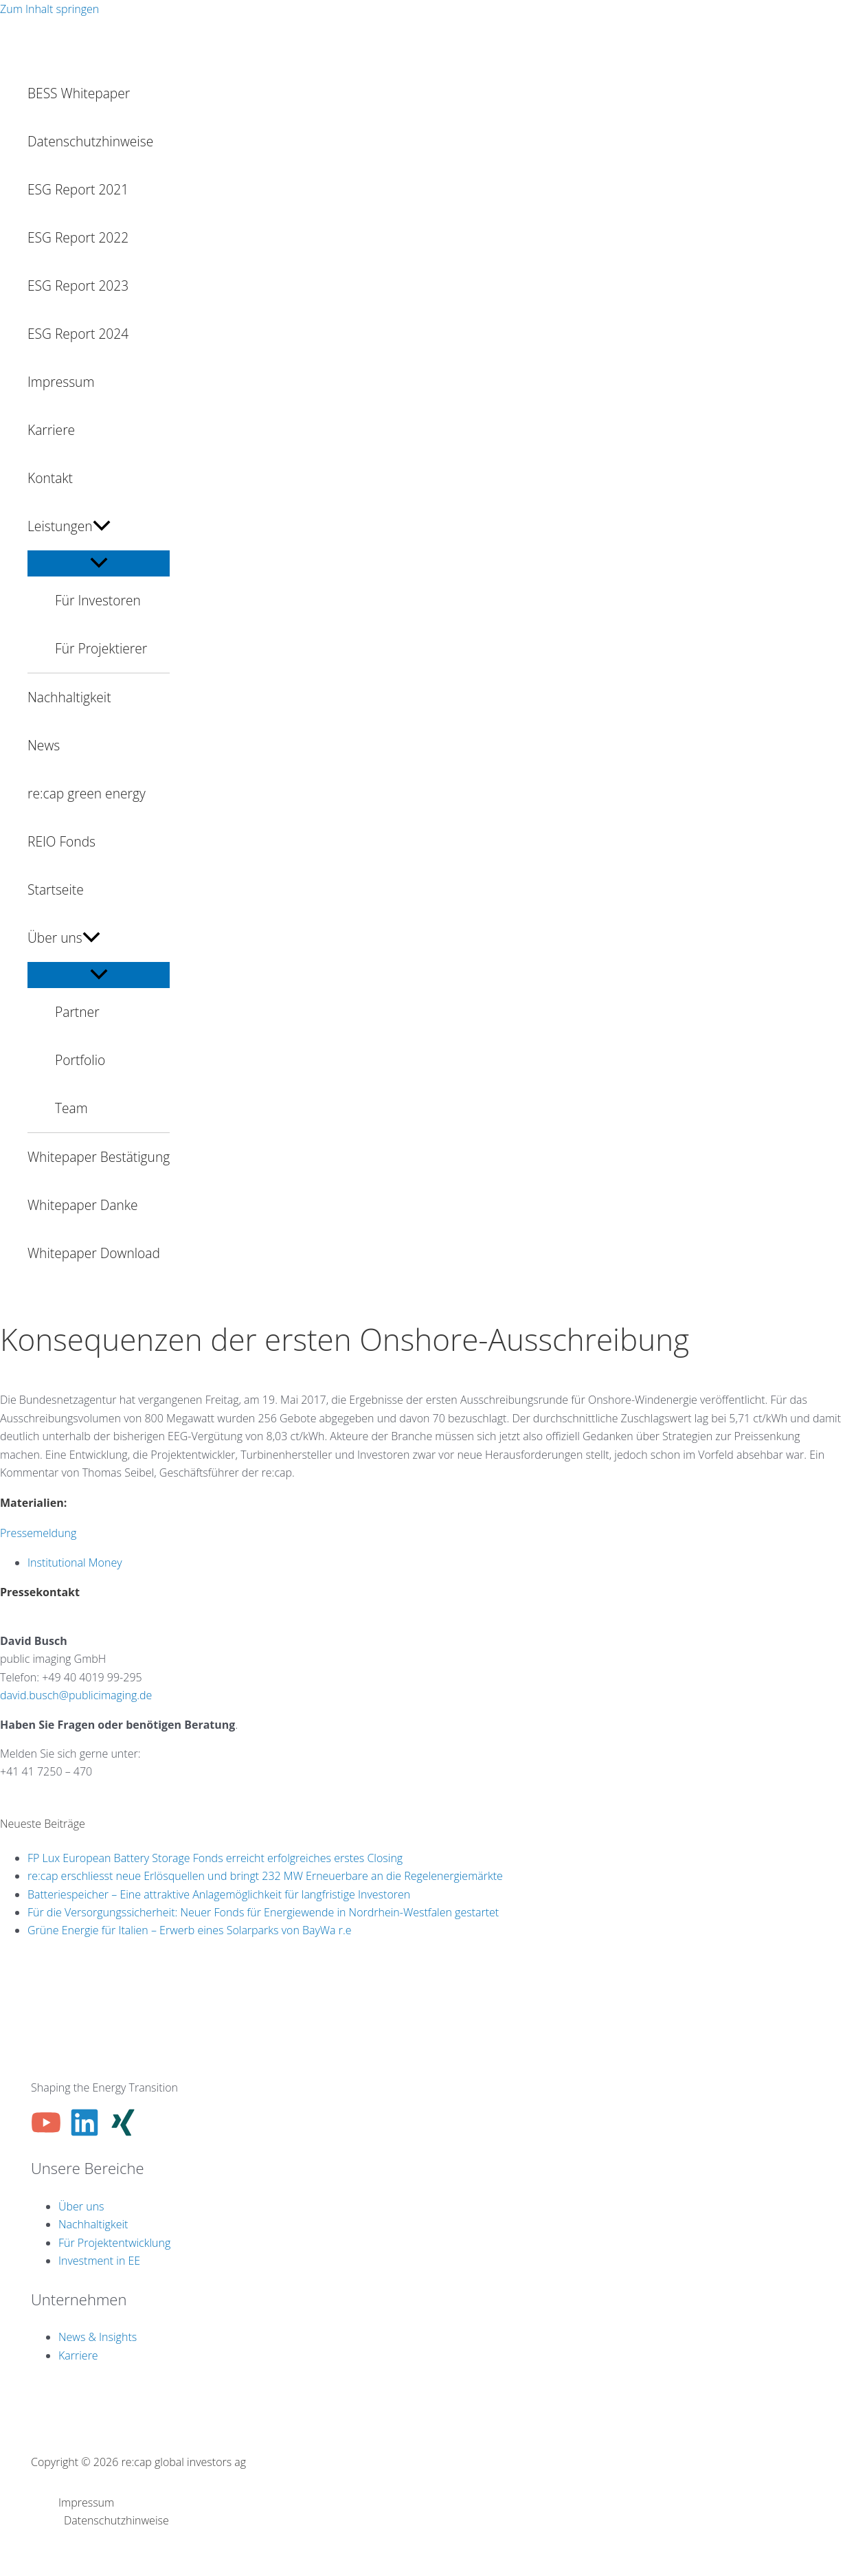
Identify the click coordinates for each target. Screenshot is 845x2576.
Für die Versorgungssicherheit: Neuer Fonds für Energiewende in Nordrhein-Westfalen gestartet (263, 1912)
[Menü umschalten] (98, 563)
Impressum (60, 381)
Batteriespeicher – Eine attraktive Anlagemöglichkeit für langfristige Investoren (218, 1894)
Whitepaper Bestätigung (98, 1156)
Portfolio (80, 1060)
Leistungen (69, 526)
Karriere (51, 430)
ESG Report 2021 (77, 189)
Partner (77, 1012)
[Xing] (123, 2133)
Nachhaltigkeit (69, 697)
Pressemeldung (38, 1533)
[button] (102, 526)
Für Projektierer (101, 648)
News (43, 745)
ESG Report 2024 (77, 333)
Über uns (63, 938)
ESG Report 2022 (77, 237)
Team (71, 1108)
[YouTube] (46, 2133)
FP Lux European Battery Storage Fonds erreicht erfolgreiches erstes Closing (215, 1858)
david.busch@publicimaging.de (76, 1695)
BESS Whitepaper (78, 93)
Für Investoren (98, 600)
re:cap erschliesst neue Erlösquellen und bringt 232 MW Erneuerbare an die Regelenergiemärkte (265, 1875)
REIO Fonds (61, 841)
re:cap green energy (86, 793)
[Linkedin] (84, 2133)
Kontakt (50, 478)
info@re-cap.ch (37, 1789)
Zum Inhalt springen (49, 8)
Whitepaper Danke (82, 1205)
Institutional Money (74, 1562)
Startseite (55, 889)
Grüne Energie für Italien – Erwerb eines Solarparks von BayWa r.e (189, 1930)
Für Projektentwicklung (114, 2242)
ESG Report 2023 (77, 285)
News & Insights (97, 2336)
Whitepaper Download (93, 1253)
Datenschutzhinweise (90, 141)
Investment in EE (99, 2260)
